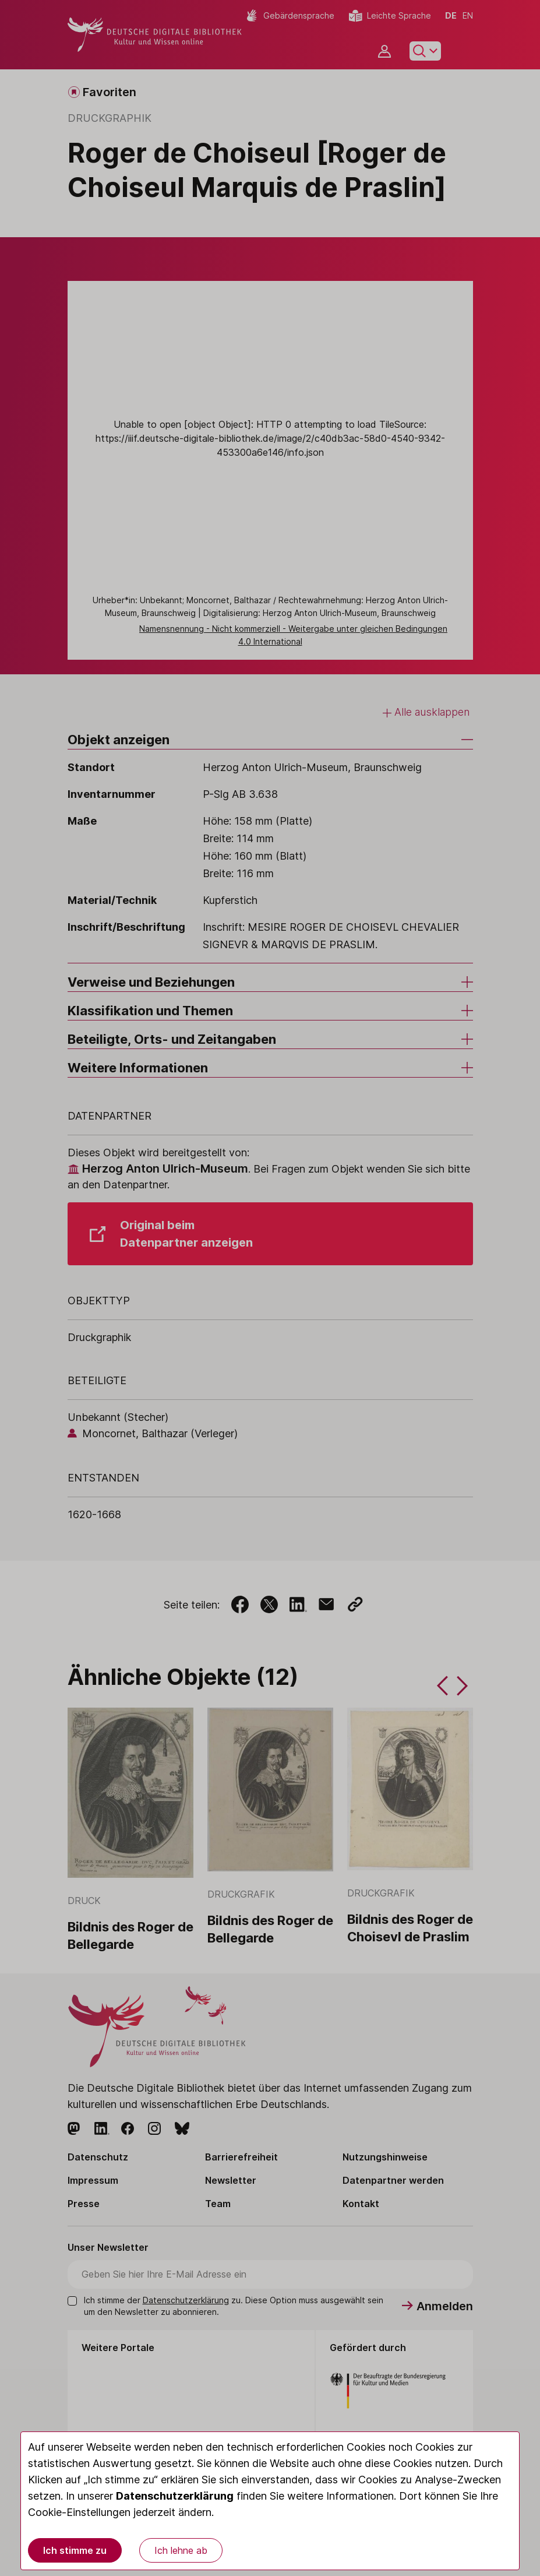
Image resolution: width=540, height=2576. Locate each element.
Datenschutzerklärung (175, 2496)
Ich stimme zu (75, 2550)
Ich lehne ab (180, 2550)
